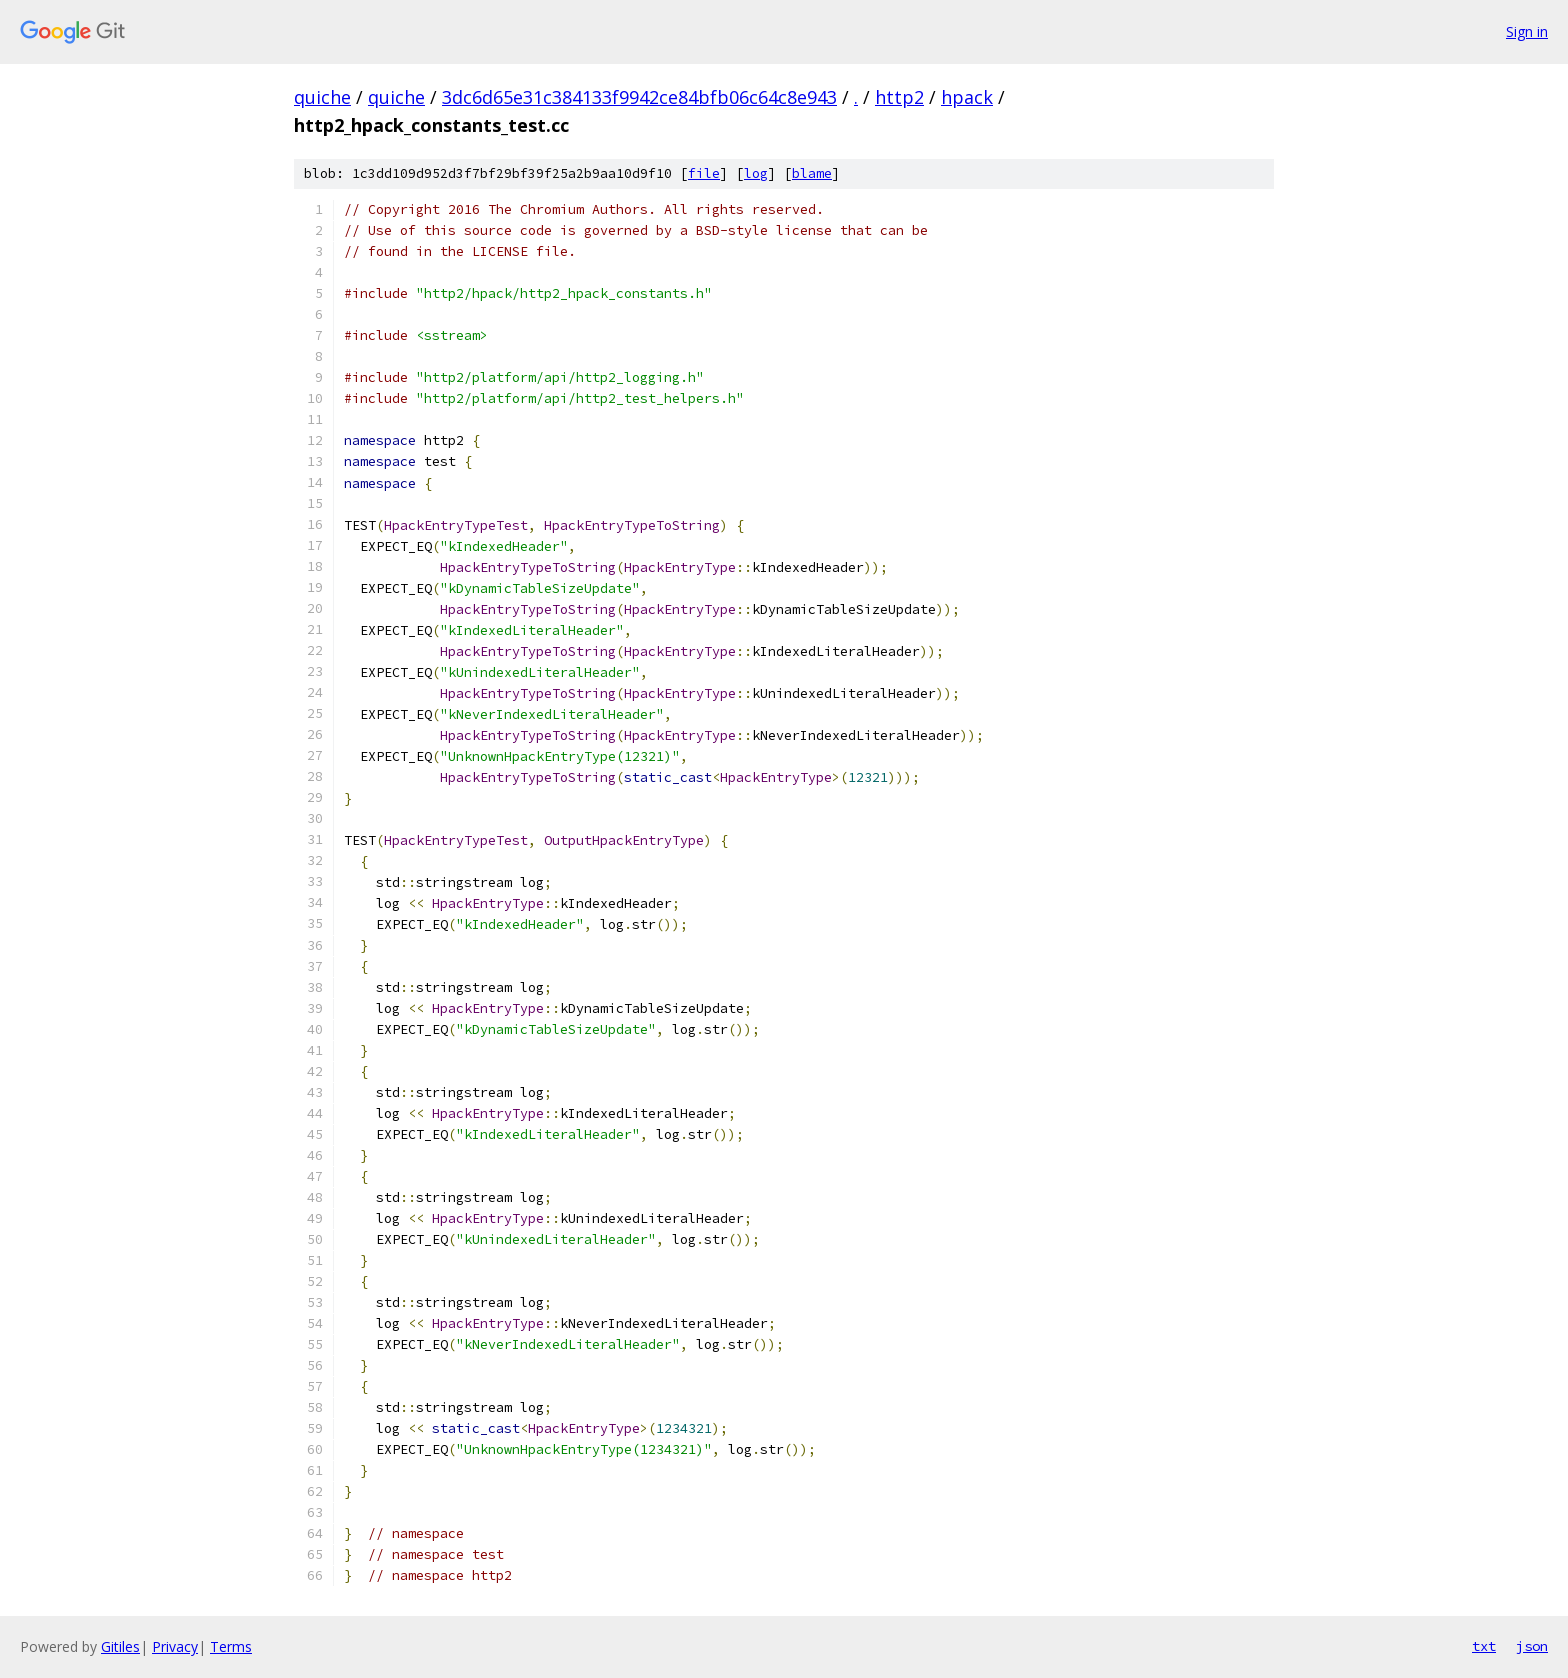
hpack (967, 97)
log (756, 173)
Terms (231, 1646)
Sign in (1527, 31)
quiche (322, 97)
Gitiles (120, 1646)
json (1532, 1646)
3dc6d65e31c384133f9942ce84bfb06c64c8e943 (639, 97)
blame (812, 173)
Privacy (175, 1646)
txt (1484, 1646)
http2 (899, 97)
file (704, 173)
